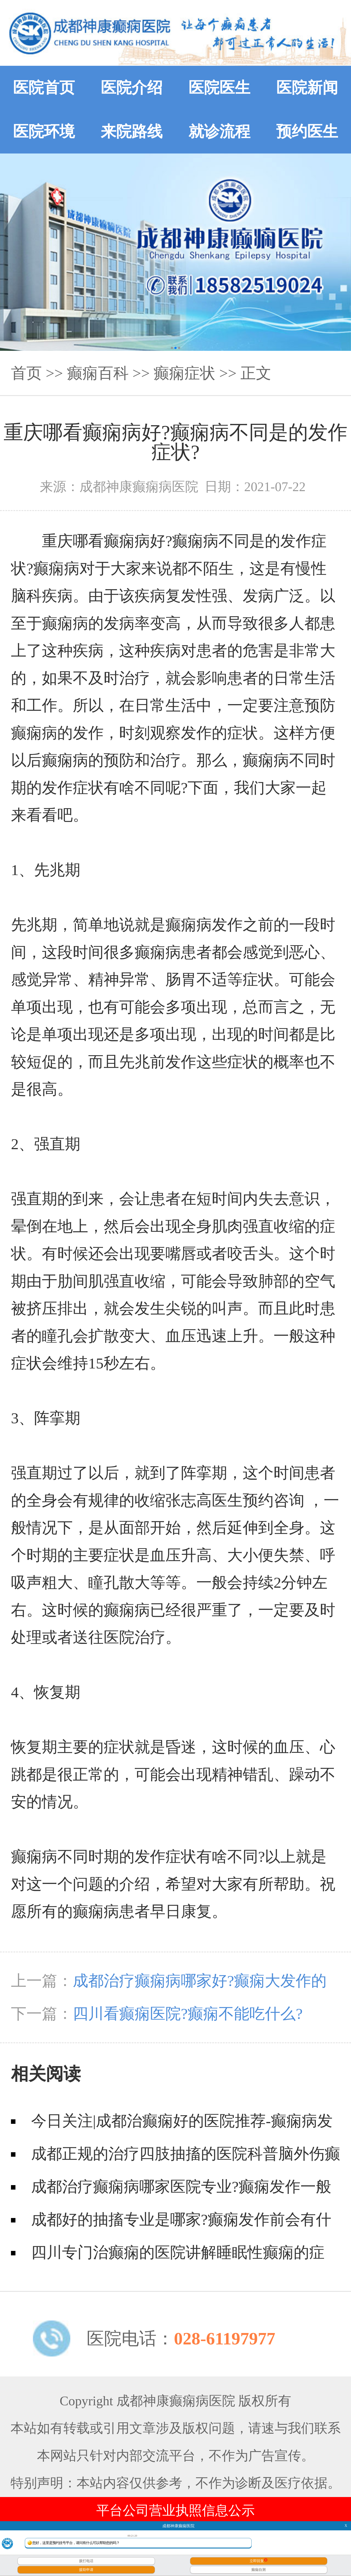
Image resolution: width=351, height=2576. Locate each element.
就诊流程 (219, 131)
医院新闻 (307, 87)
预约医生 (307, 131)
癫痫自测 (258, 2570)
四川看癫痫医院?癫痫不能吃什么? (188, 2013)
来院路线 (132, 131)
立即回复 (259, 2560)
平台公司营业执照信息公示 (175, 2510)
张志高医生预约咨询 (234, 1500)
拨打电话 (86, 2561)
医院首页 (44, 87)
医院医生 (219, 87)
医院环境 (44, 131)
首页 (26, 373)
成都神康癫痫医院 (178, 2526)
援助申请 (86, 2570)
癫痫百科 (98, 373)
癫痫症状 (184, 373)
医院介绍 (132, 87)
